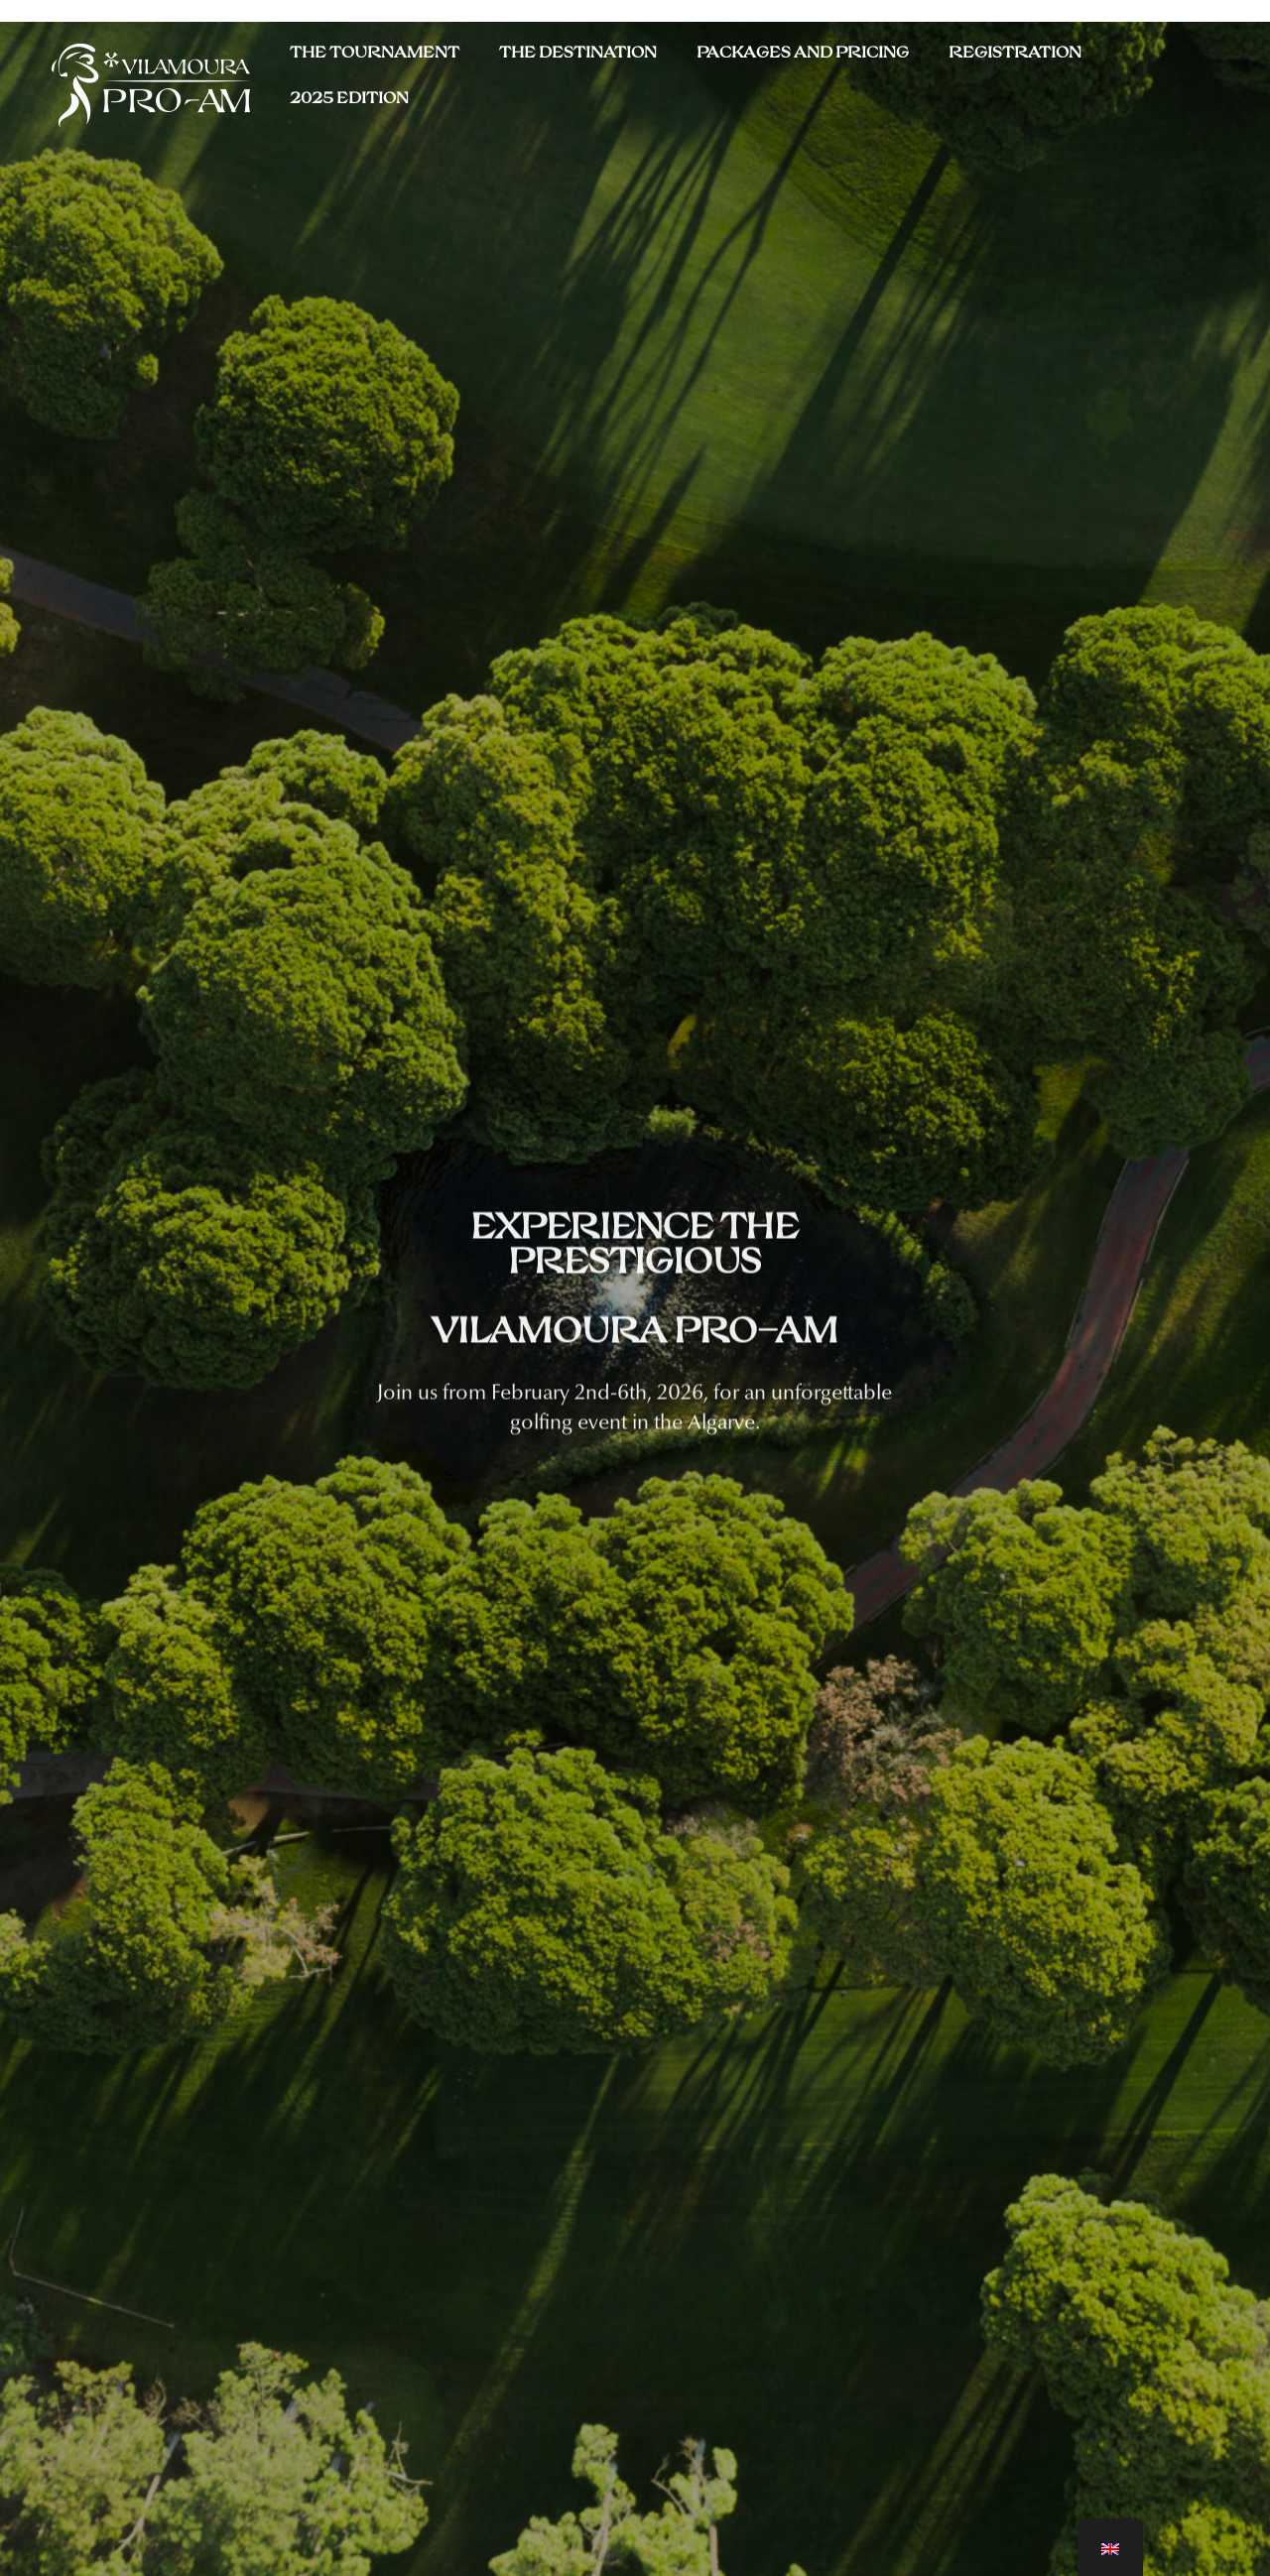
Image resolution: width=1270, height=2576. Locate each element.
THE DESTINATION (578, 53)
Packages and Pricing (803, 53)
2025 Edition (349, 98)
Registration (1015, 53)
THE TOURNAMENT (374, 53)
